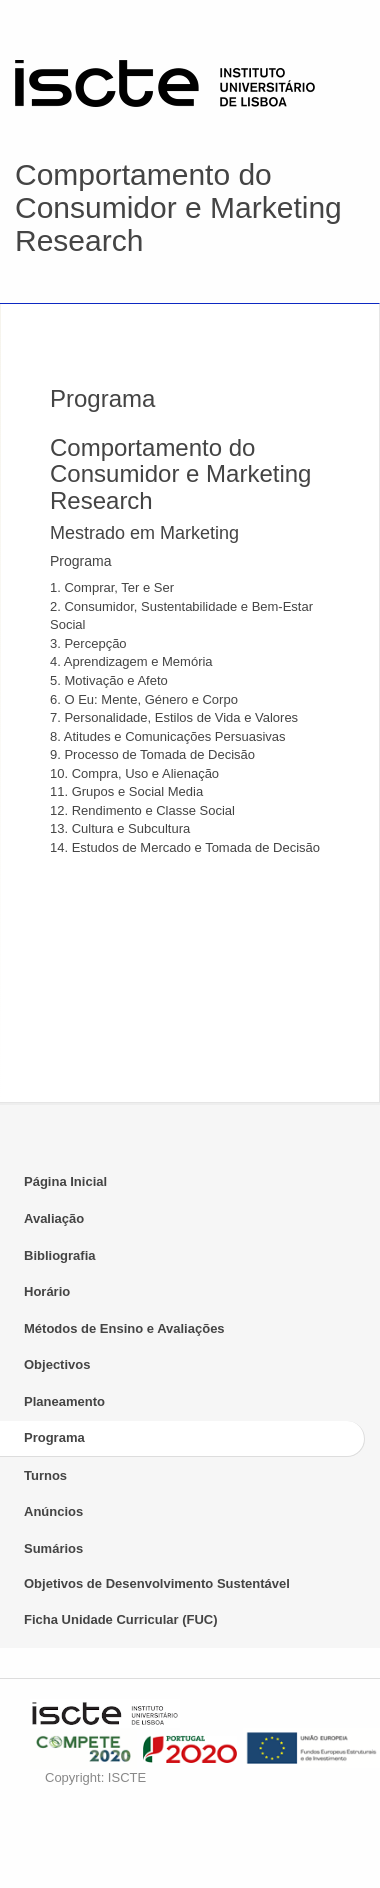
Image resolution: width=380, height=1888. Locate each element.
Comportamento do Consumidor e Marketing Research (178, 207)
